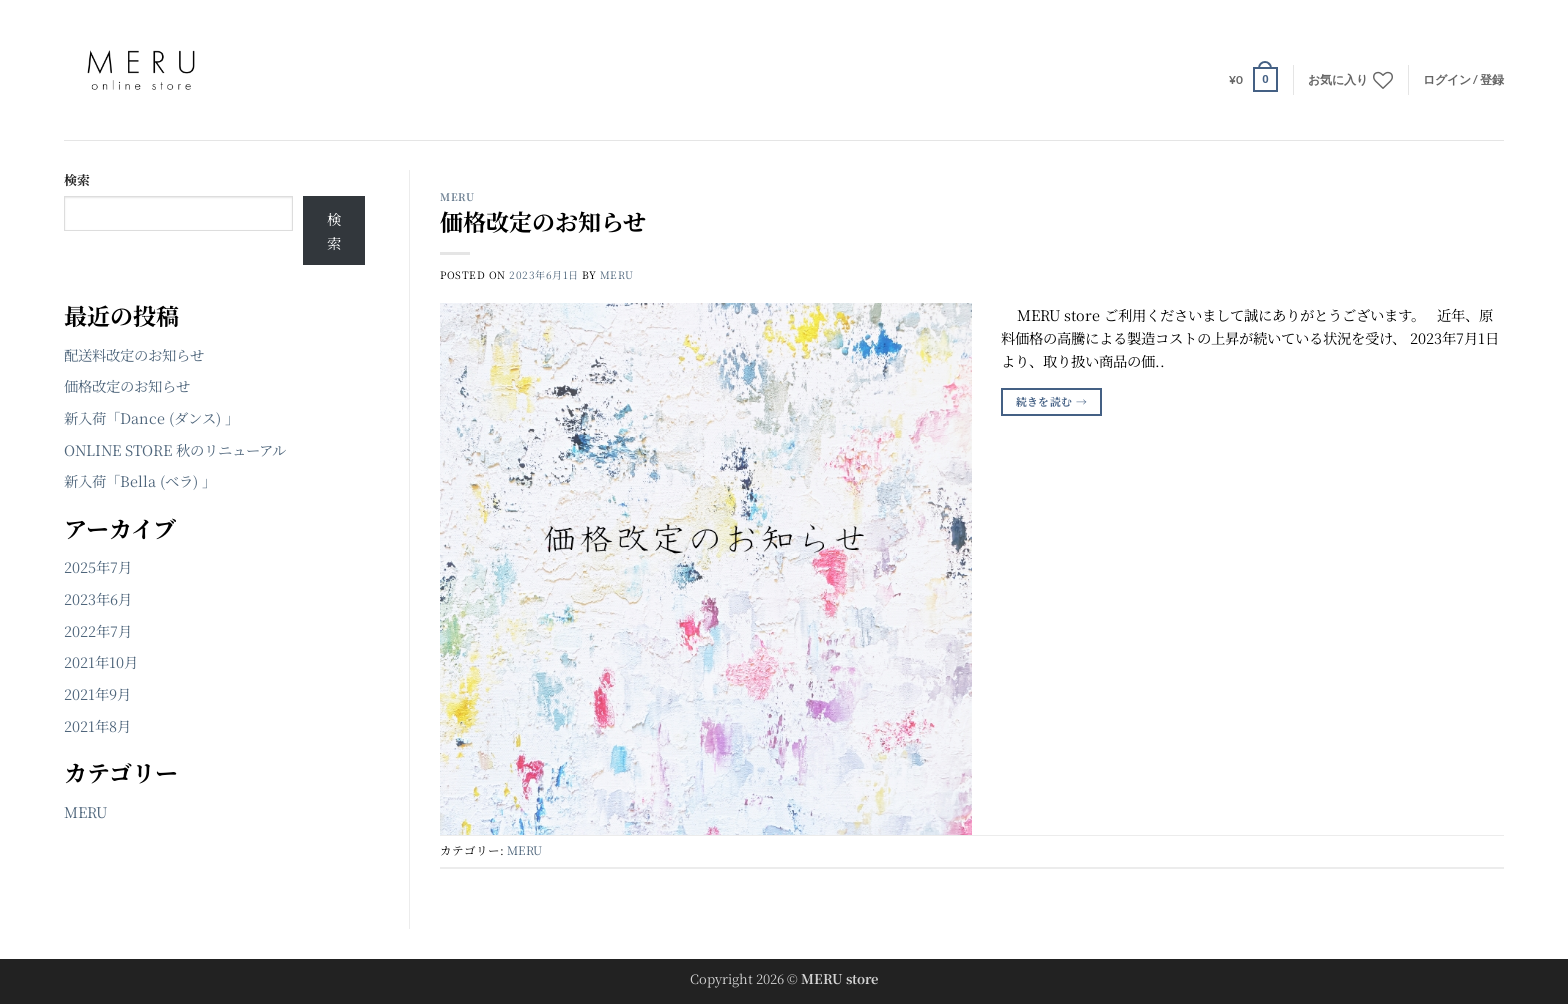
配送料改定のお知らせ (134, 354)
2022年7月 (98, 630)
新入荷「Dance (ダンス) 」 (151, 417)
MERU (85, 811)
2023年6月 (98, 598)
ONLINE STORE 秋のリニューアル (175, 449)
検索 (77, 179)
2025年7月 (98, 566)
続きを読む (1051, 401)
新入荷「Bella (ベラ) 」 (140, 480)
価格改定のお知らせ (127, 385)
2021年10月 (101, 661)
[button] (1253, 79)
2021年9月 (97, 693)
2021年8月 (97, 725)
